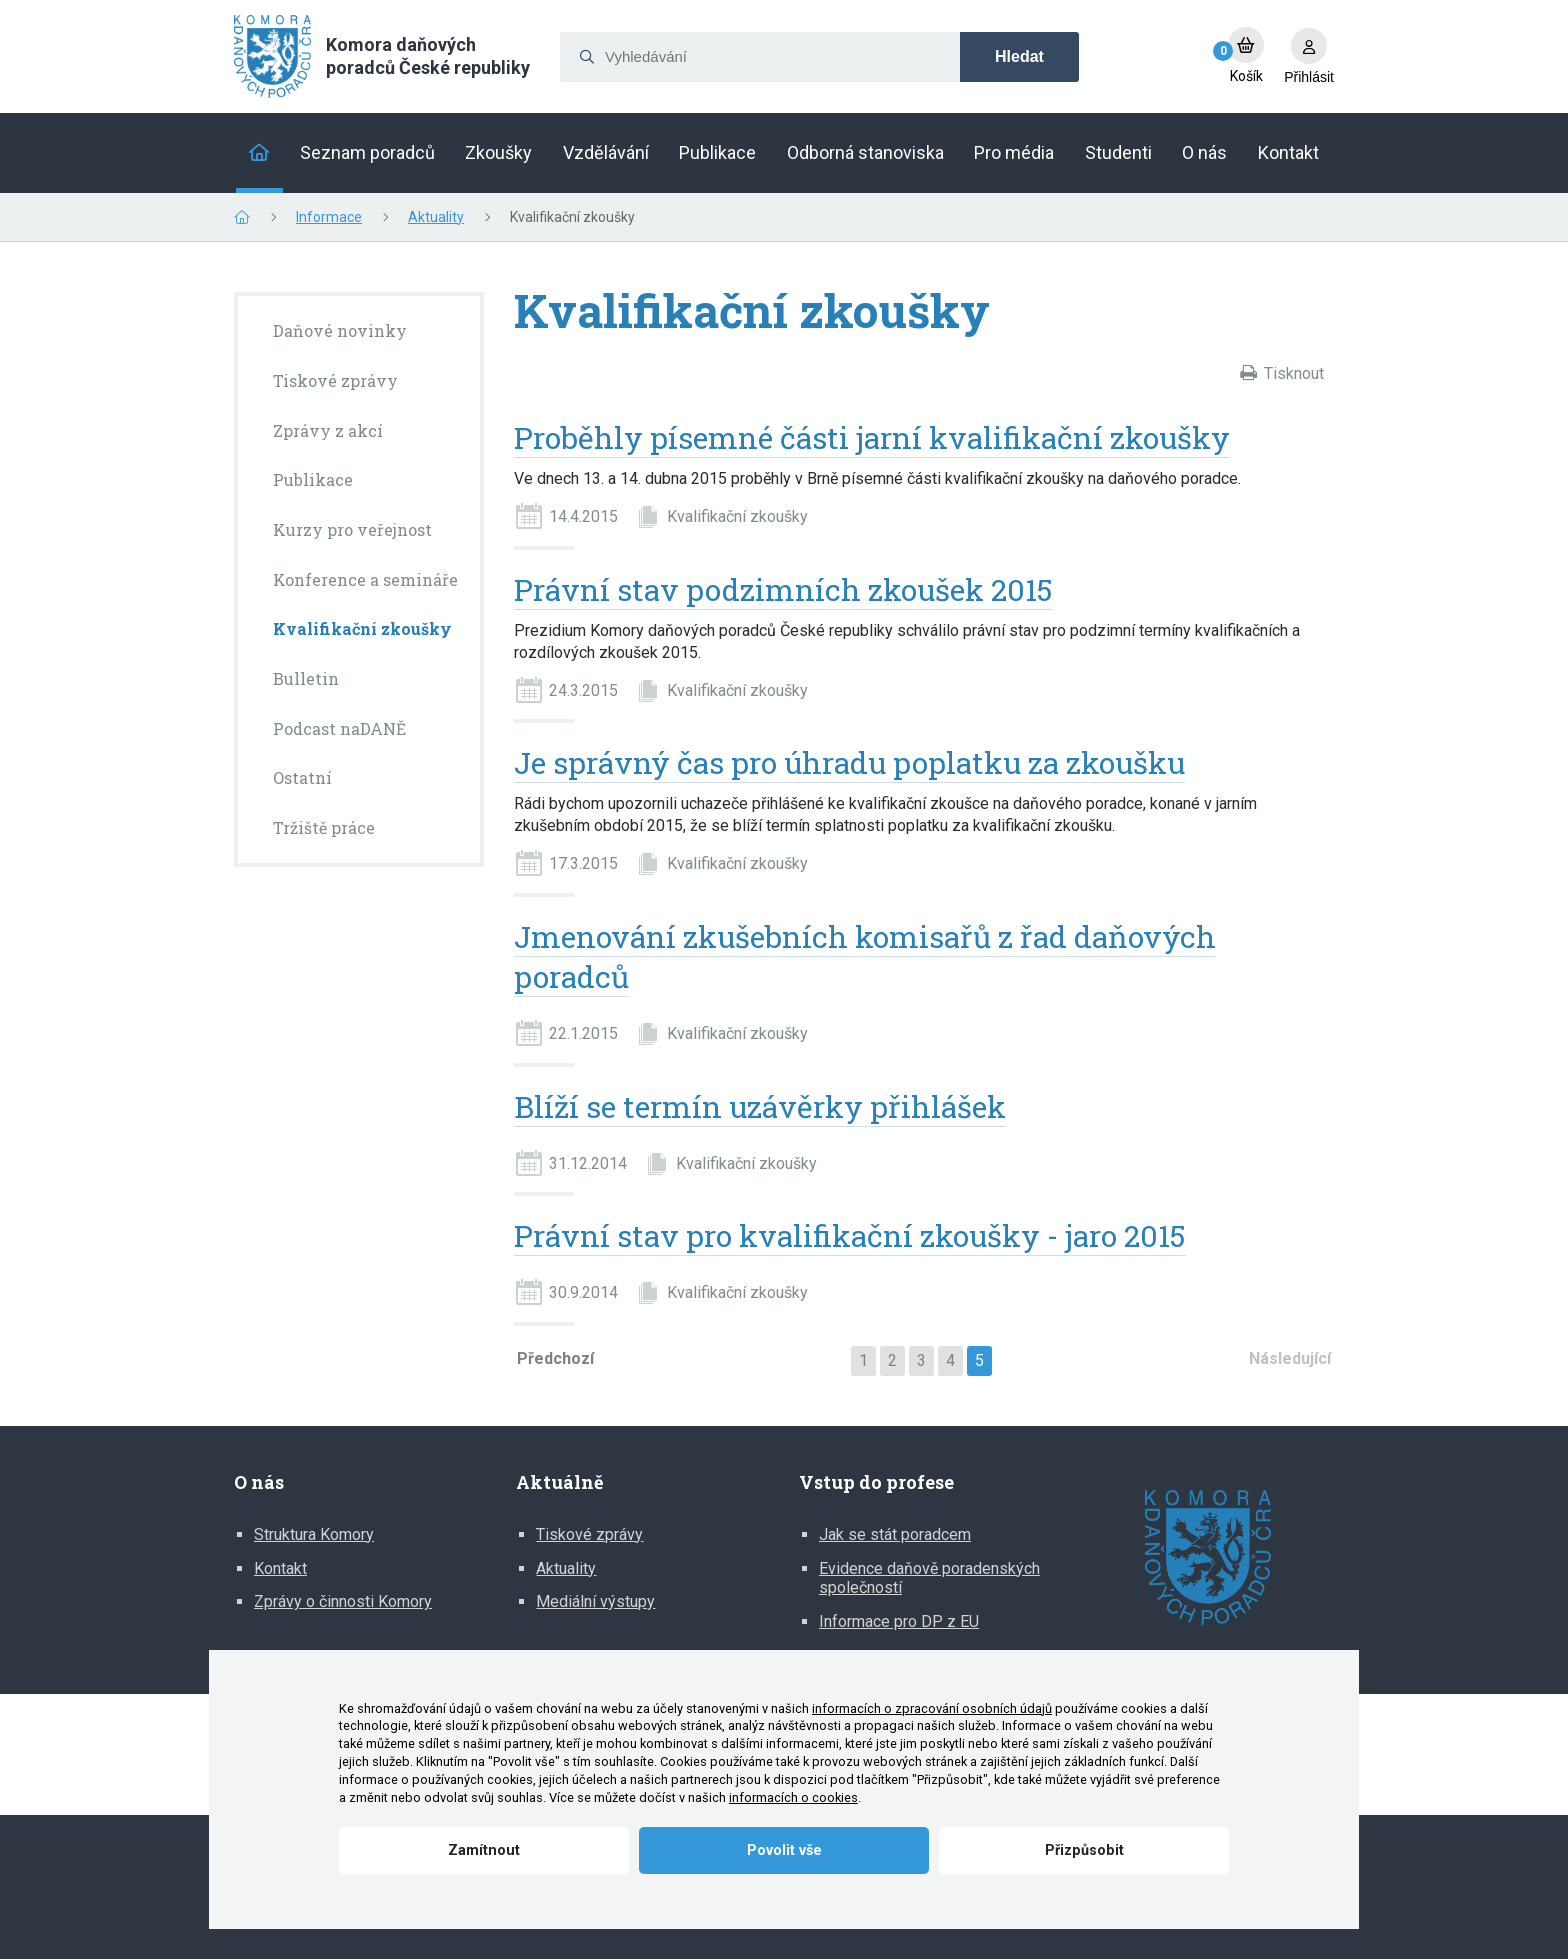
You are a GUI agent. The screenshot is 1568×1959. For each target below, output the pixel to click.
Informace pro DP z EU (899, 1621)
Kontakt (280, 1568)
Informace (329, 217)
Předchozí (555, 1358)
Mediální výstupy (595, 1601)
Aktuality (436, 217)
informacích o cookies (793, 1797)
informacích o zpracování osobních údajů (932, 1708)
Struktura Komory (314, 1534)
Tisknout (1294, 373)
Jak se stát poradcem (895, 1534)
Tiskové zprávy (589, 1534)
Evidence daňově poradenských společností (929, 1578)
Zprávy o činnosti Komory (343, 1601)
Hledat (1019, 56)
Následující (1290, 1358)
